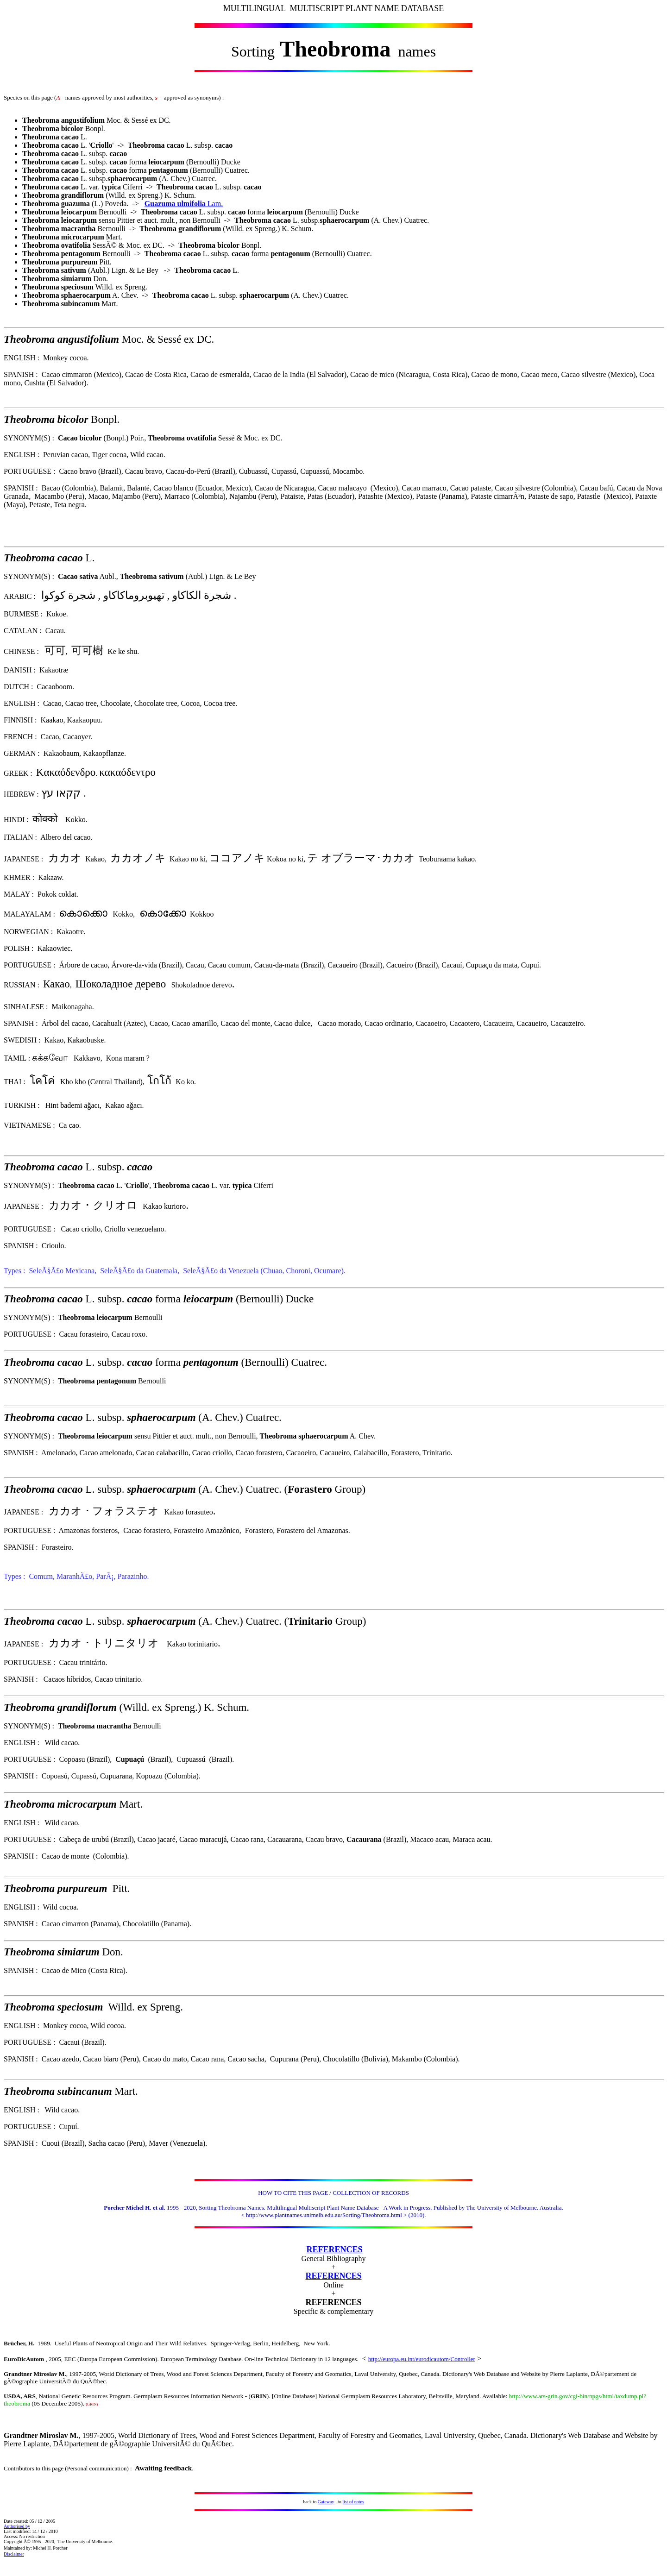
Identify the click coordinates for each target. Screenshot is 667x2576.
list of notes (353, 2501)
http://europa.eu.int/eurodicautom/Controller (421, 2359)
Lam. (184, 203)
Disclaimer (14, 2554)
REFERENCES (334, 2249)
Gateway (326, 2501)
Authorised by (17, 2526)
